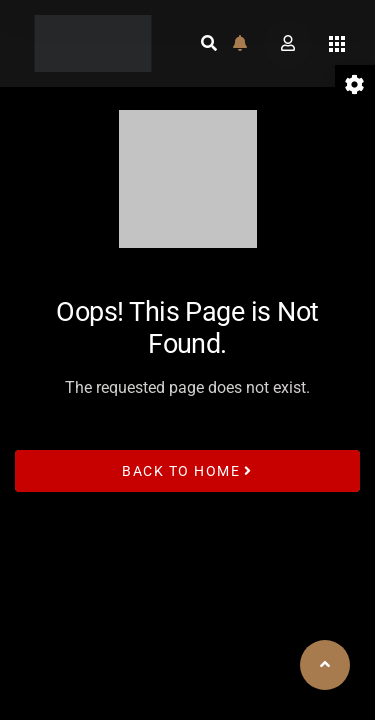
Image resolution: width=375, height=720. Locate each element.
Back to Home (187, 470)
